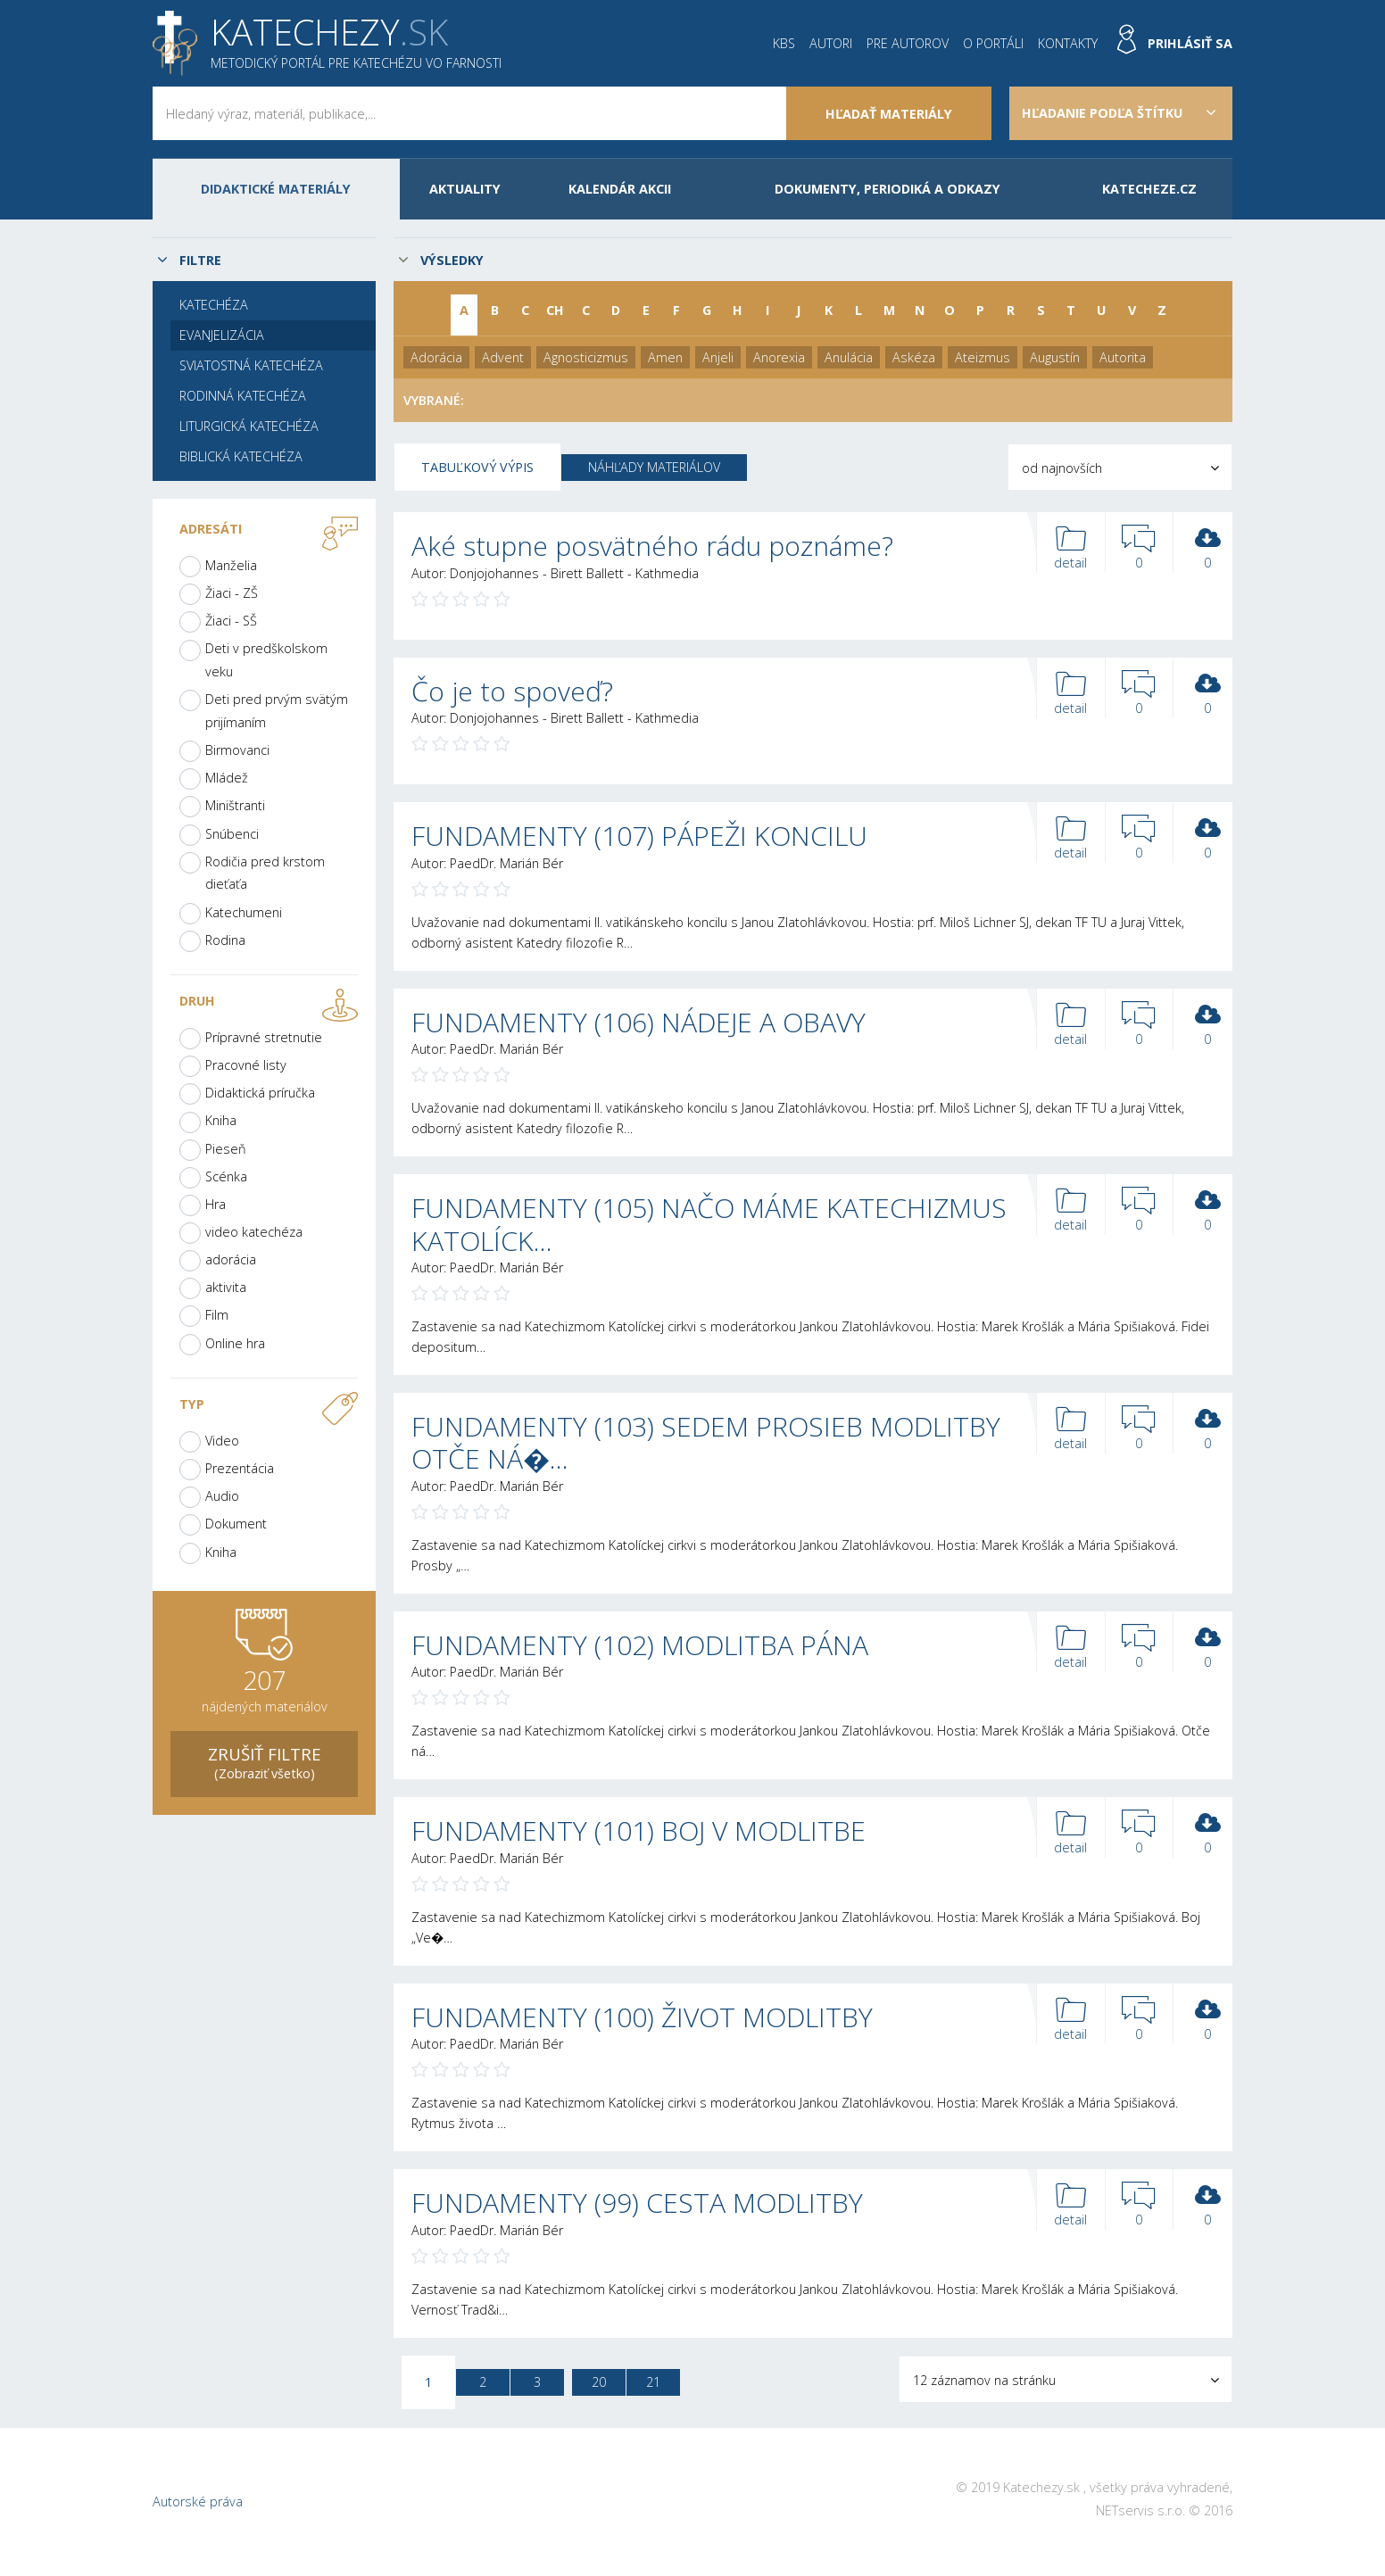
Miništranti (235, 805)
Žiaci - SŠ (231, 620)
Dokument (236, 1523)
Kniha (220, 1120)
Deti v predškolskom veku (266, 660)
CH (555, 310)
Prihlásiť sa (1190, 43)
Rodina (225, 940)
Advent (503, 357)
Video (222, 1440)
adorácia (230, 1259)
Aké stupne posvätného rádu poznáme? (652, 545)
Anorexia (779, 357)
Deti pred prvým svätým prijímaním (276, 711)
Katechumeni (243, 912)
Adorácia (436, 357)
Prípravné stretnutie (263, 1037)
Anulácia (849, 357)
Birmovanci (237, 749)
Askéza (913, 357)
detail (1071, 548)
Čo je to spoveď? (512, 691)
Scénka (226, 1176)
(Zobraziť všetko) (264, 1762)
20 (599, 2381)
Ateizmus (982, 357)
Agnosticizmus (585, 357)
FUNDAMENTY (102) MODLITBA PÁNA (639, 1645)
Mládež (226, 777)
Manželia (231, 565)
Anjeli (718, 357)
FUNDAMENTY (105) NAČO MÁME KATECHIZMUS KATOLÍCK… (709, 1223)
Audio (222, 1495)
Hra (215, 1204)
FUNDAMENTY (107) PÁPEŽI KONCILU (639, 835)
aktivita (225, 1287)
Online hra (235, 1343)
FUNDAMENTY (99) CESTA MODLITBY (637, 2202)
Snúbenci (232, 833)
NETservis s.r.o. (1140, 2510)
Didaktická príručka (260, 1092)
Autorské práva (198, 2501)
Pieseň (225, 1148)
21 (653, 2381)
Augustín (1055, 357)
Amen (665, 357)
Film (216, 1314)
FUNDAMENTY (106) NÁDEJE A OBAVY (638, 1022)
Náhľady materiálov (654, 467)
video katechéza (254, 1231)
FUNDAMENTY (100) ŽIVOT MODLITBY (642, 2017)
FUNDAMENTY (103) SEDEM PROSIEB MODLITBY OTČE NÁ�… (705, 1442)
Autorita (1122, 357)
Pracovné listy (245, 1064)
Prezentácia (239, 1468)
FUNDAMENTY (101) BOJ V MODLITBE (638, 1830)
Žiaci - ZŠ (231, 592)
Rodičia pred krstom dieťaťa (265, 873)
